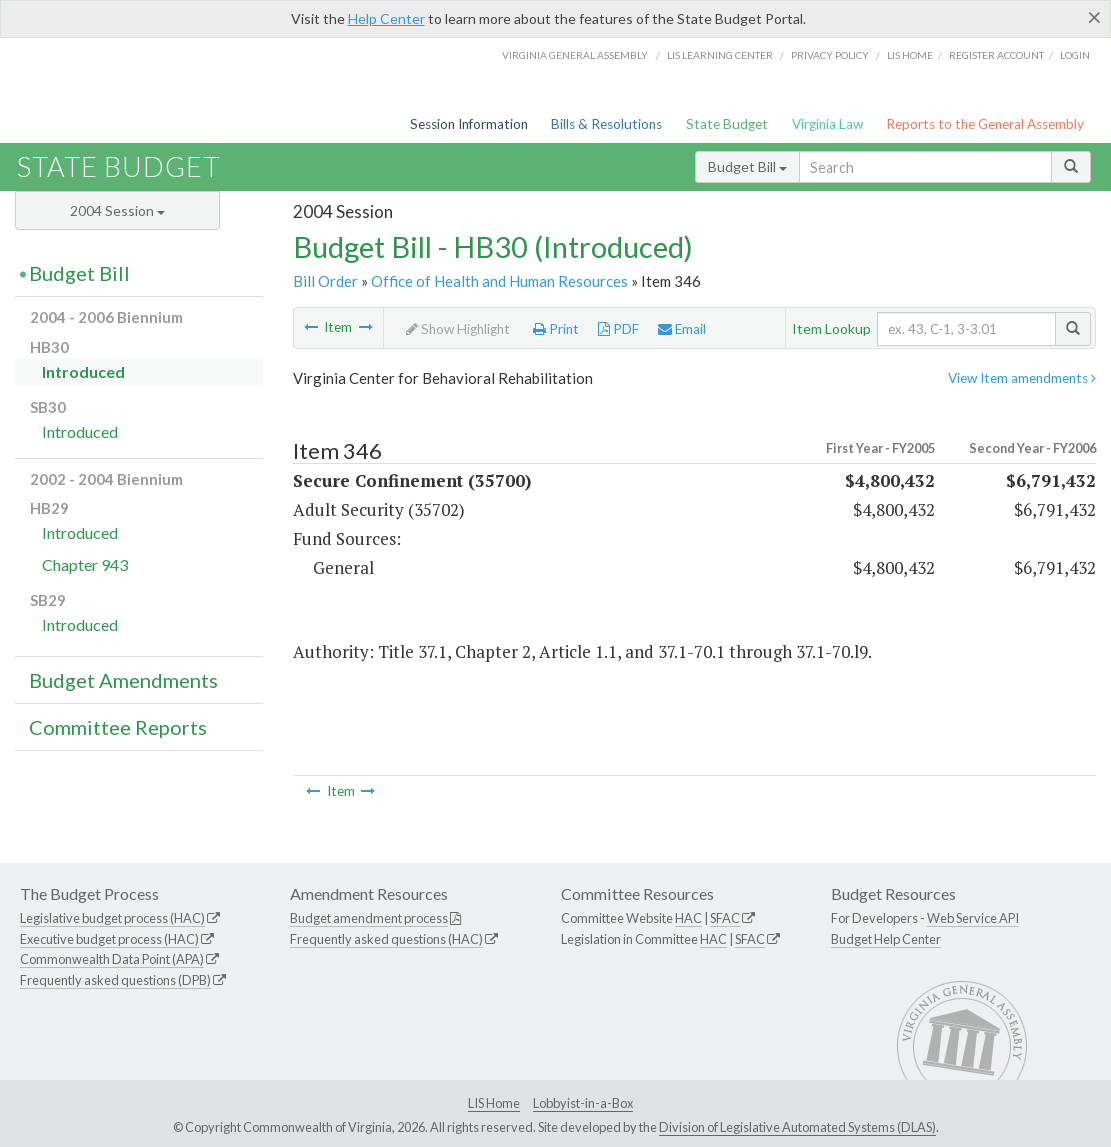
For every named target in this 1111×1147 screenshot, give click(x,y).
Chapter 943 (85, 564)
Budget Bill (747, 166)
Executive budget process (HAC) (109, 939)
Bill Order (325, 281)
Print (556, 329)
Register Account (996, 55)
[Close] (1094, 17)
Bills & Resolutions (606, 124)
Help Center (386, 18)
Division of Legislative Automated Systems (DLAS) (797, 1127)
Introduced (83, 371)
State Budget (727, 124)
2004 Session (117, 210)
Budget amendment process (369, 918)
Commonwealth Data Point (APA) (112, 959)
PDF (618, 329)
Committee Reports (118, 727)
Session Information (469, 124)
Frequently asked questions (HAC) (386, 939)
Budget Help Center (886, 939)
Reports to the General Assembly (985, 124)
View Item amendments (1022, 378)
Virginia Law (827, 124)
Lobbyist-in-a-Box (583, 1103)
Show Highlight (458, 329)
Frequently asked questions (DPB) (115, 980)
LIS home (910, 55)
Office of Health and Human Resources (499, 281)
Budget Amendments (123, 680)
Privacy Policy (830, 55)
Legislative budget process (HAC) (112, 918)
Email (682, 329)
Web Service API (973, 918)
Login (1075, 55)
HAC (688, 918)
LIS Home (494, 1103)
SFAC (725, 918)
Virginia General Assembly (575, 55)
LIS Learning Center (720, 55)
